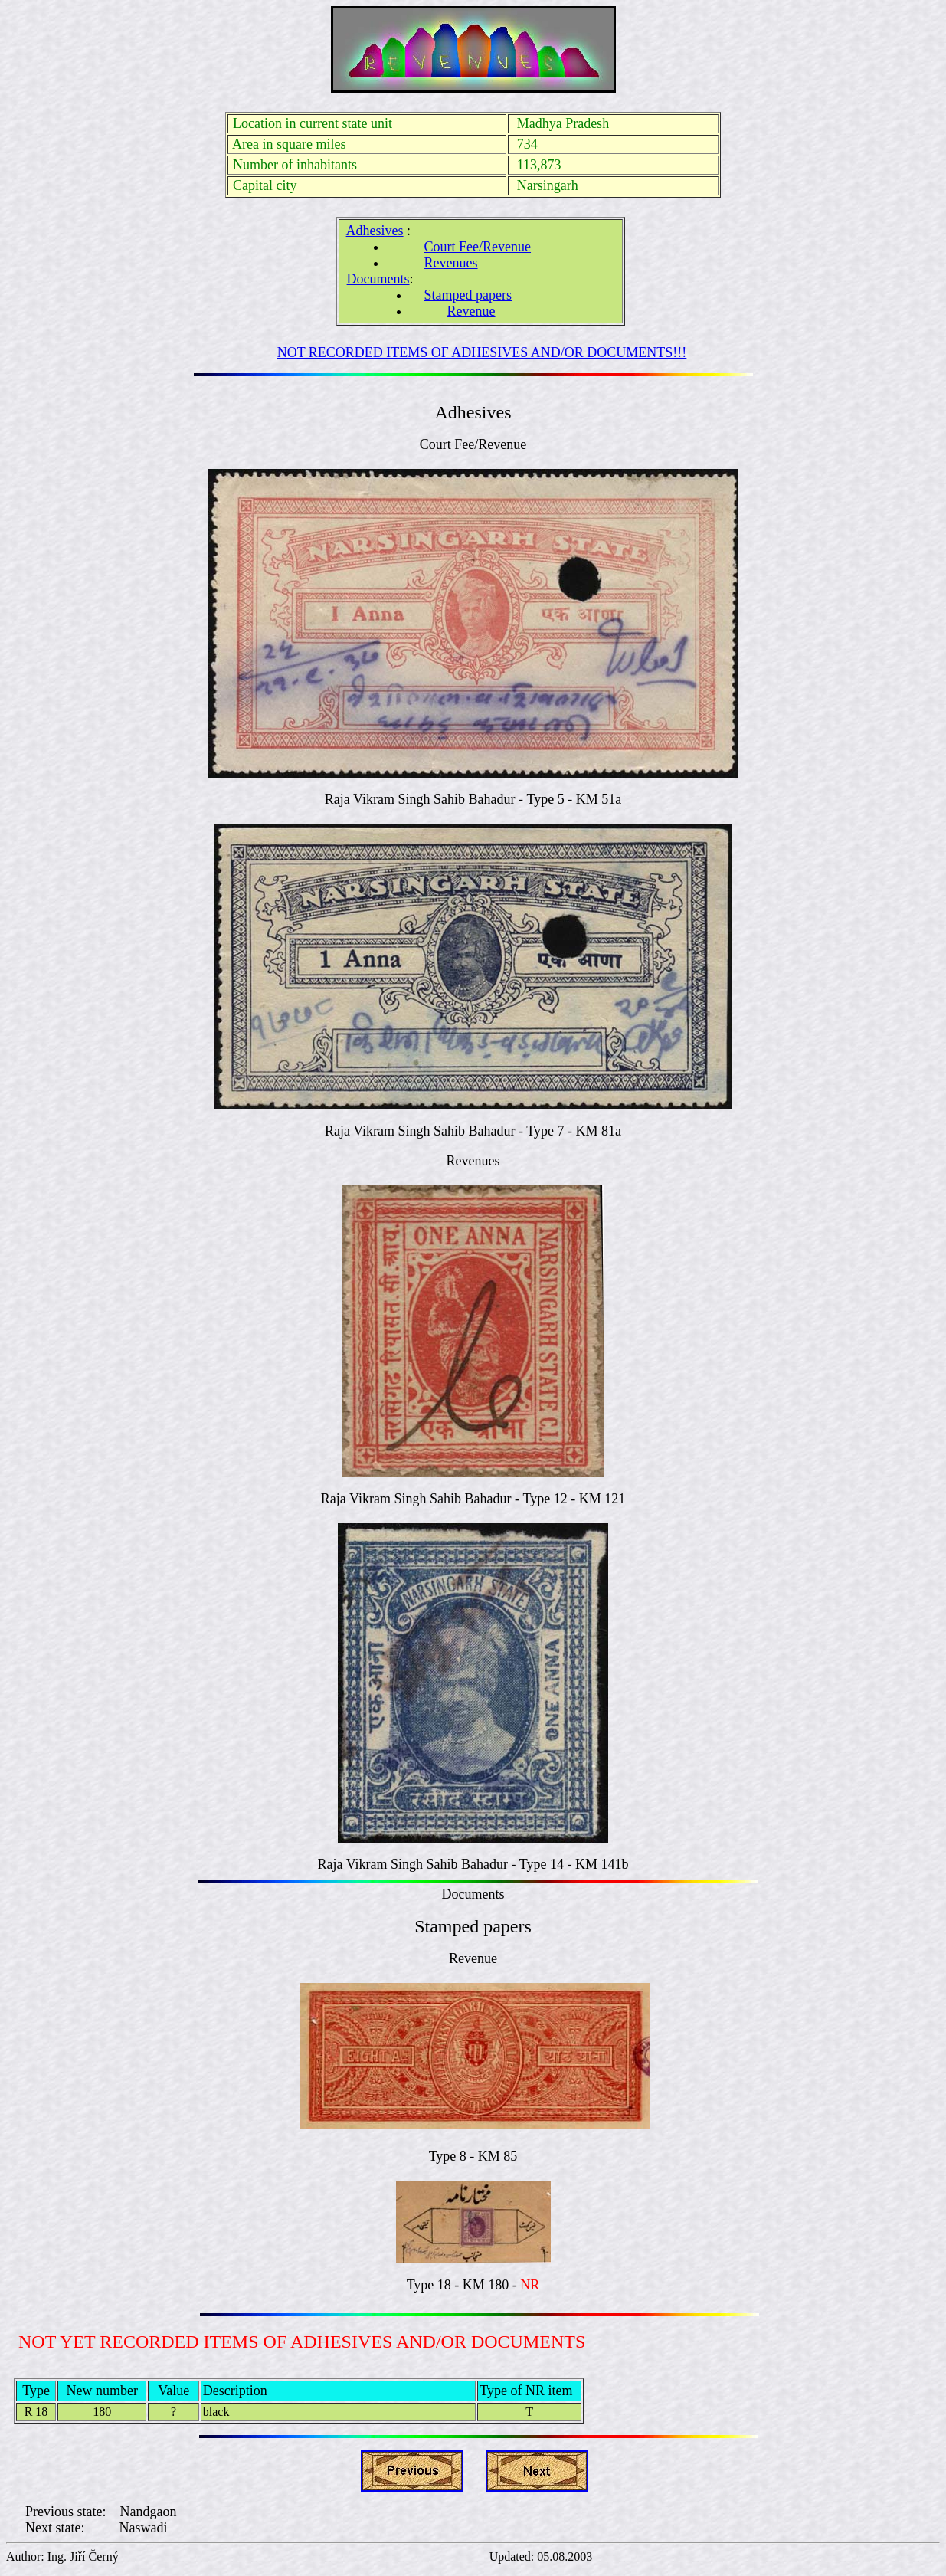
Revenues (451, 262)
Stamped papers (468, 295)
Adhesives (375, 230)
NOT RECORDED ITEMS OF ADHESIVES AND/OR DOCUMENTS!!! (482, 352)
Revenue (471, 311)
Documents (378, 279)
